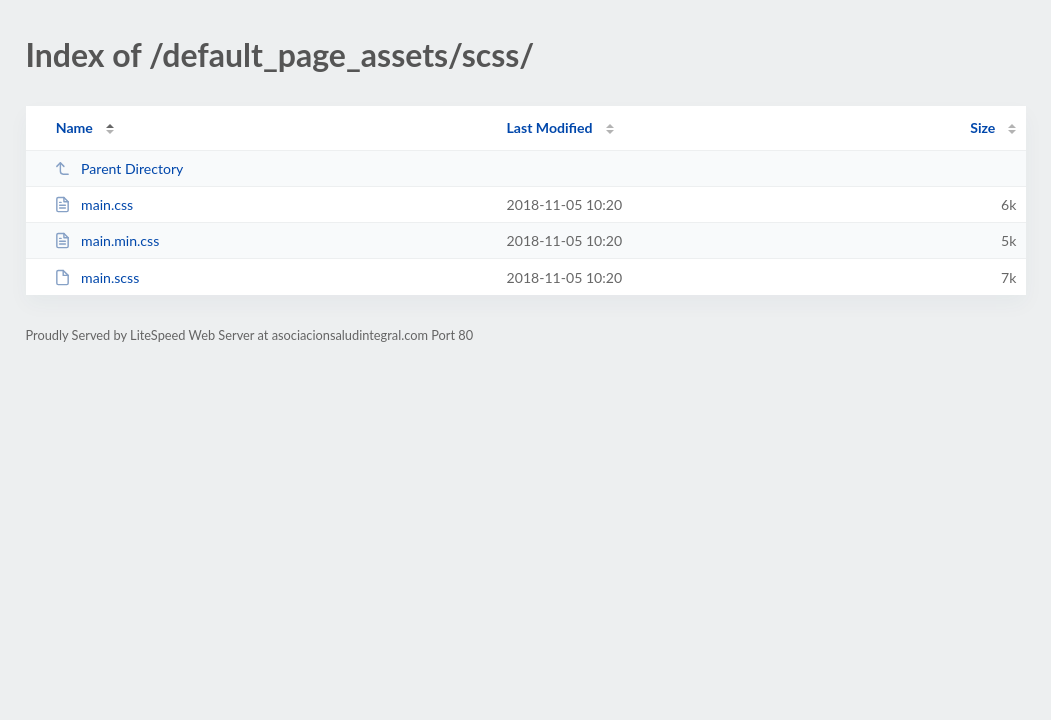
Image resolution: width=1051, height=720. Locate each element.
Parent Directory (119, 168)
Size (982, 127)
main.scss (97, 277)
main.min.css (107, 240)
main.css (94, 204)
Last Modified (550, 127)
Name (74, 127)
